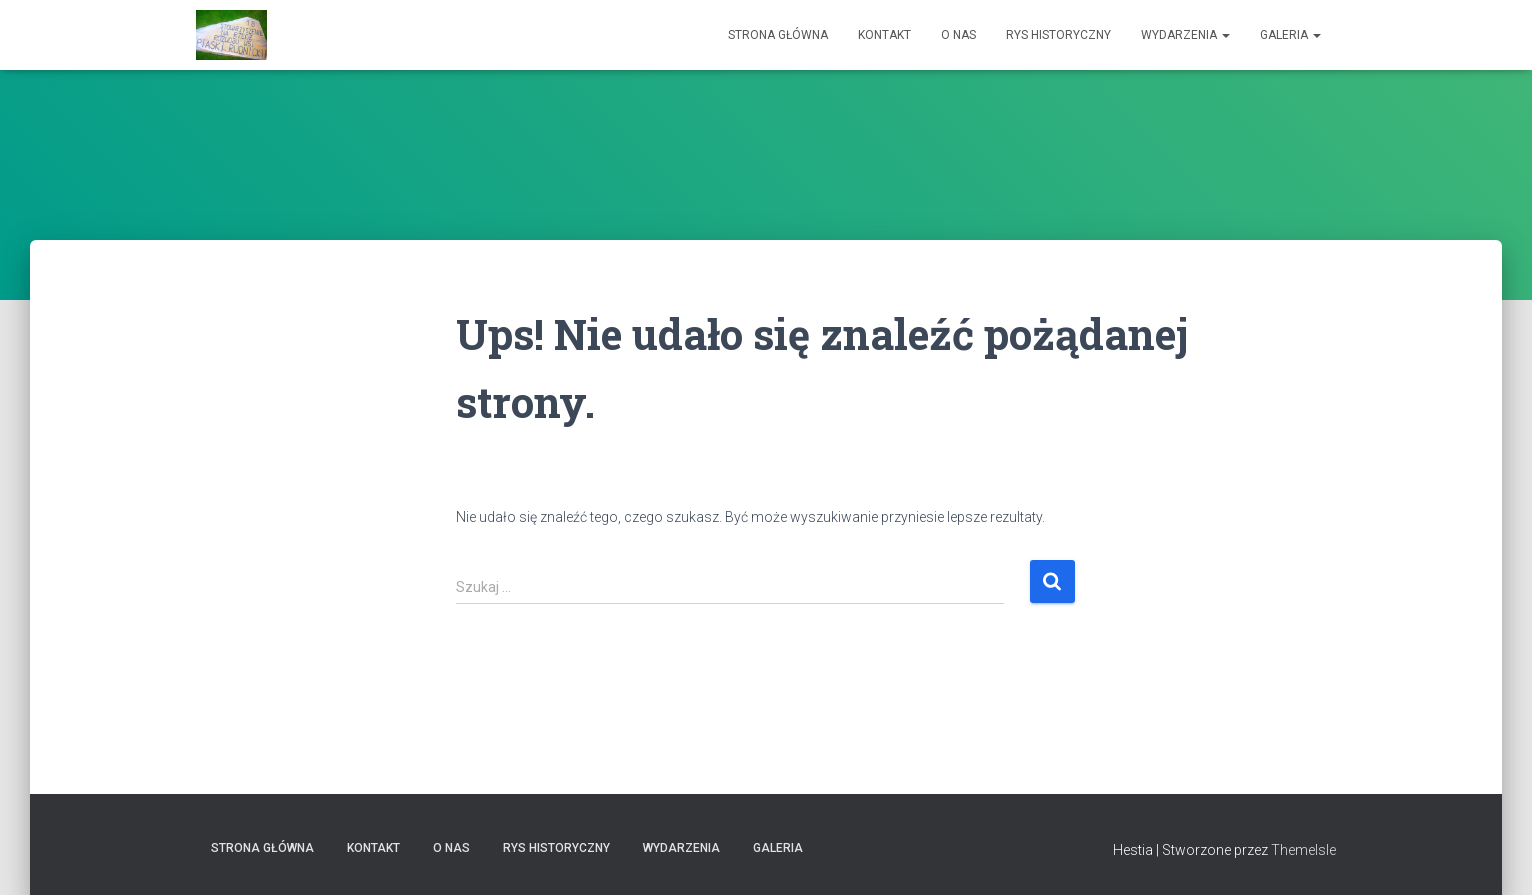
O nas (958, 35)
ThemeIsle (1303, 850)
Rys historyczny (1058, 35)
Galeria (1290, 35)
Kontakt (884, 35)
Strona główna (778, 35)
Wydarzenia (1185, 35)
